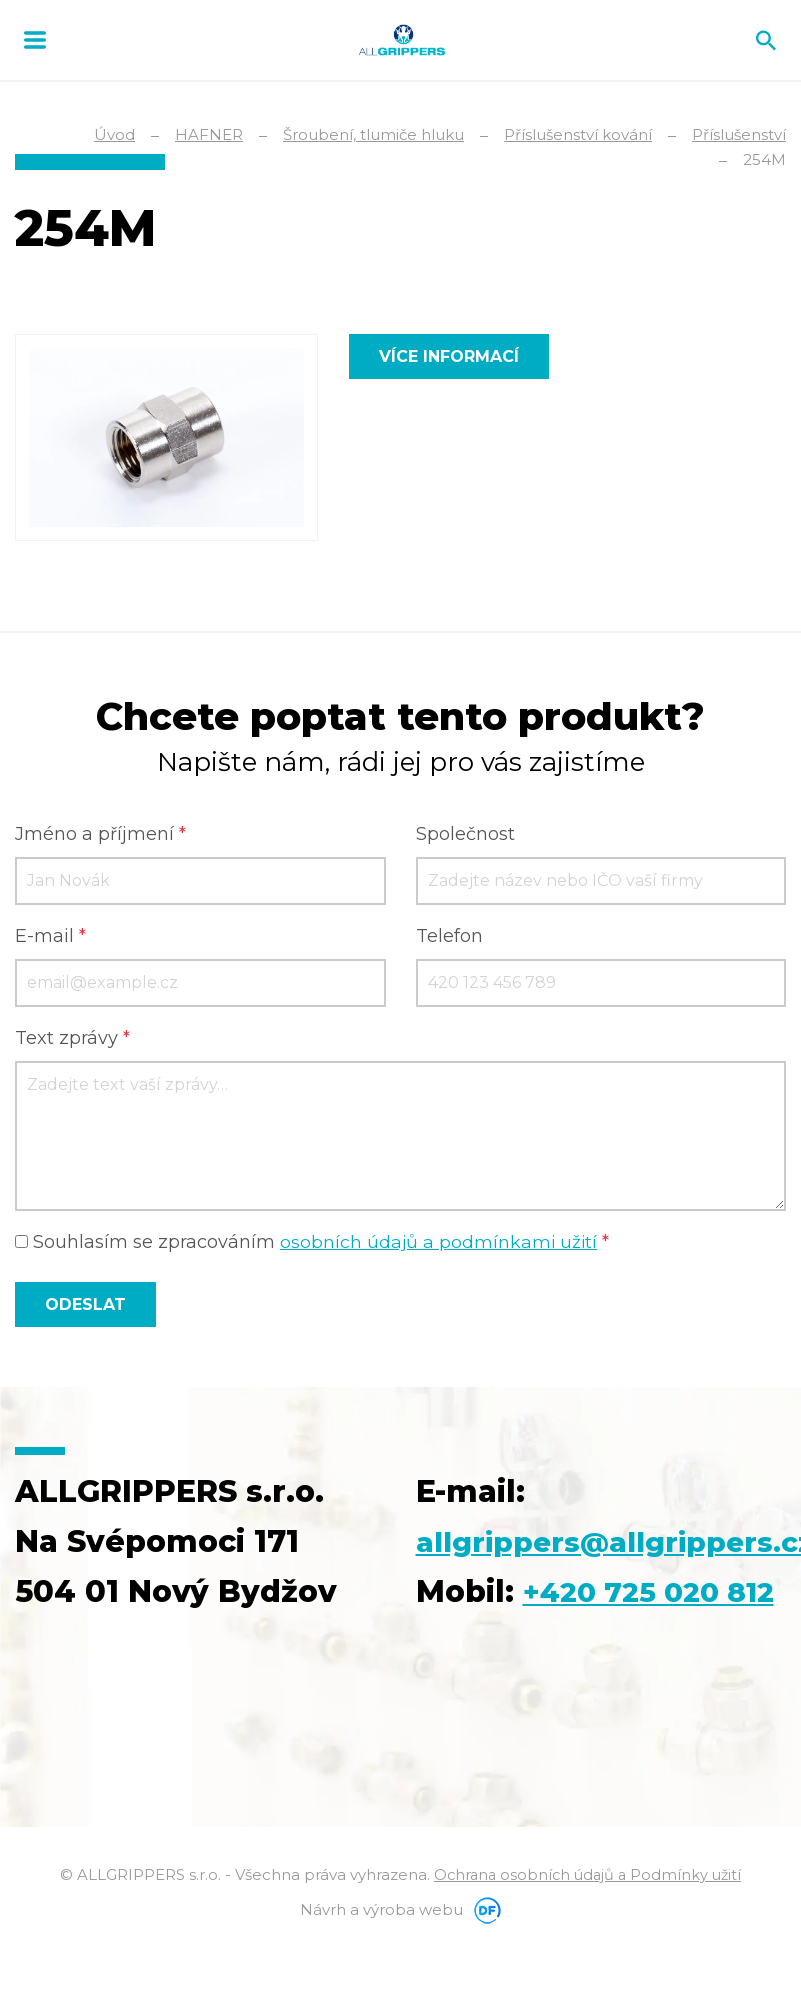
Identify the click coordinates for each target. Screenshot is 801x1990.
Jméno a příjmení (100, 835)
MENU (35, 40)
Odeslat (85, 1305)
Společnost (465, 835)
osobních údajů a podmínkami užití (440, 1243)
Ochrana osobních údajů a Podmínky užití (588, 1925)
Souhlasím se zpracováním (313, 1243)
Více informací (449, 356)
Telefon (449, 937)
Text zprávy (72, 1039)
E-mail (50, 937)
